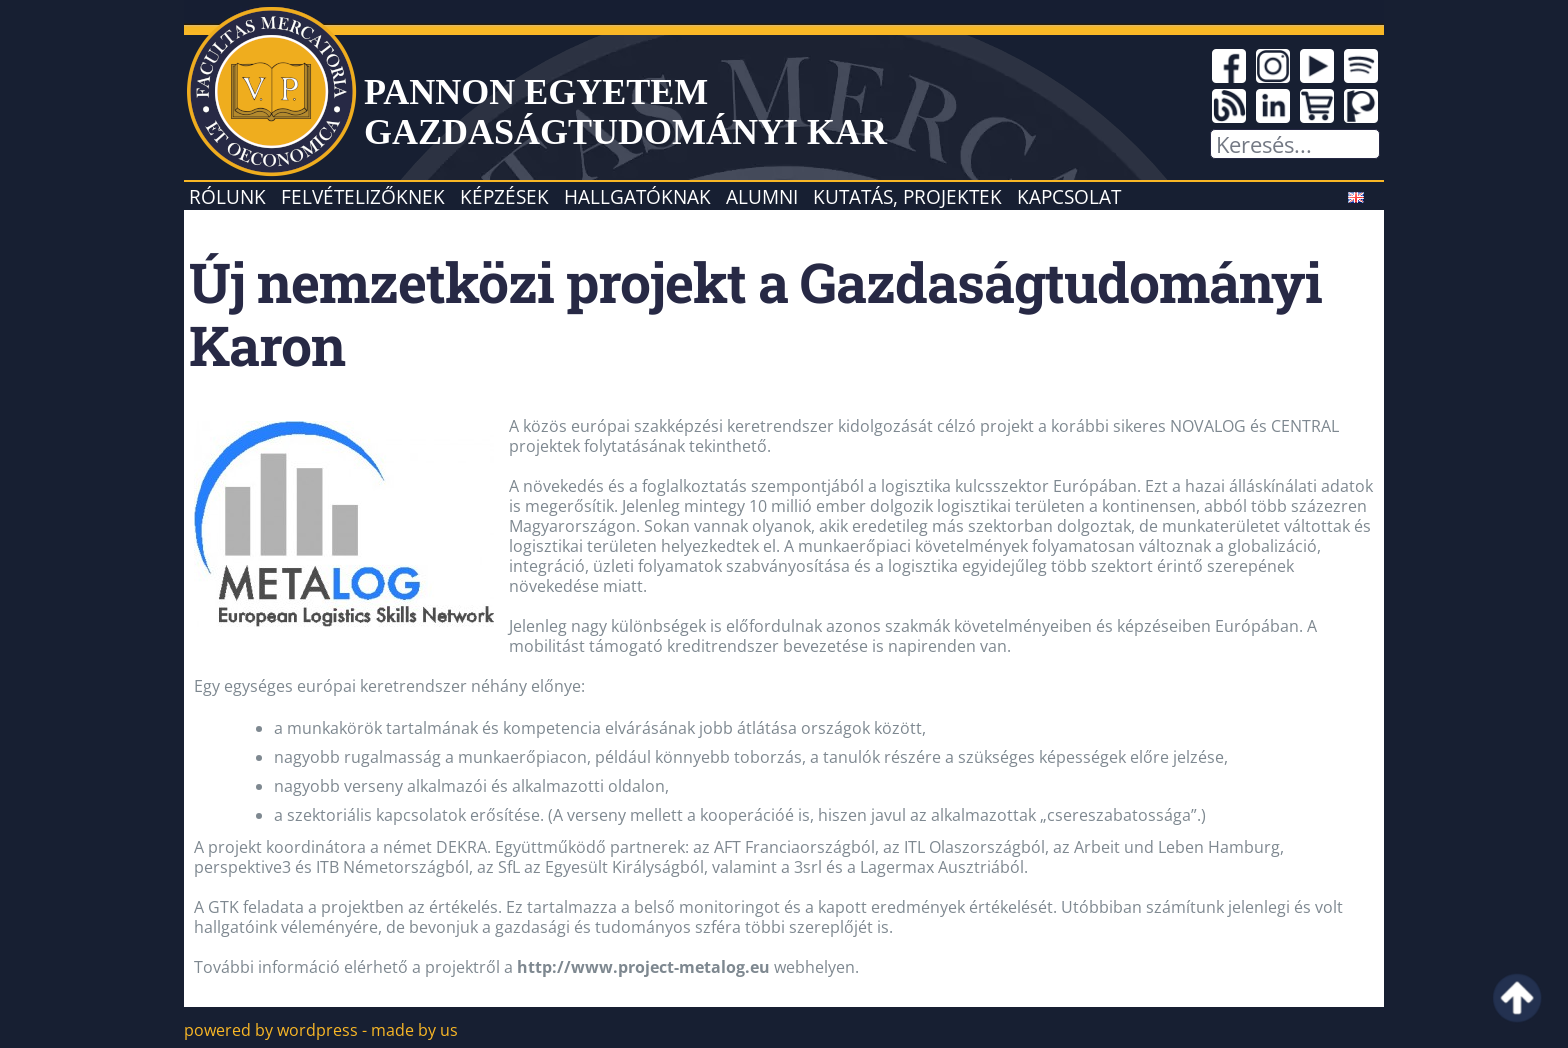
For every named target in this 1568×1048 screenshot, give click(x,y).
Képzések (504, 196)
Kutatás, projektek (907, 196)
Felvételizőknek (363, 196)
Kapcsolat (1069, 196)
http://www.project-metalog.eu (643, 967)
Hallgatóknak (637, 196)
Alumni (762, 196)
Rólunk (227, 196)
